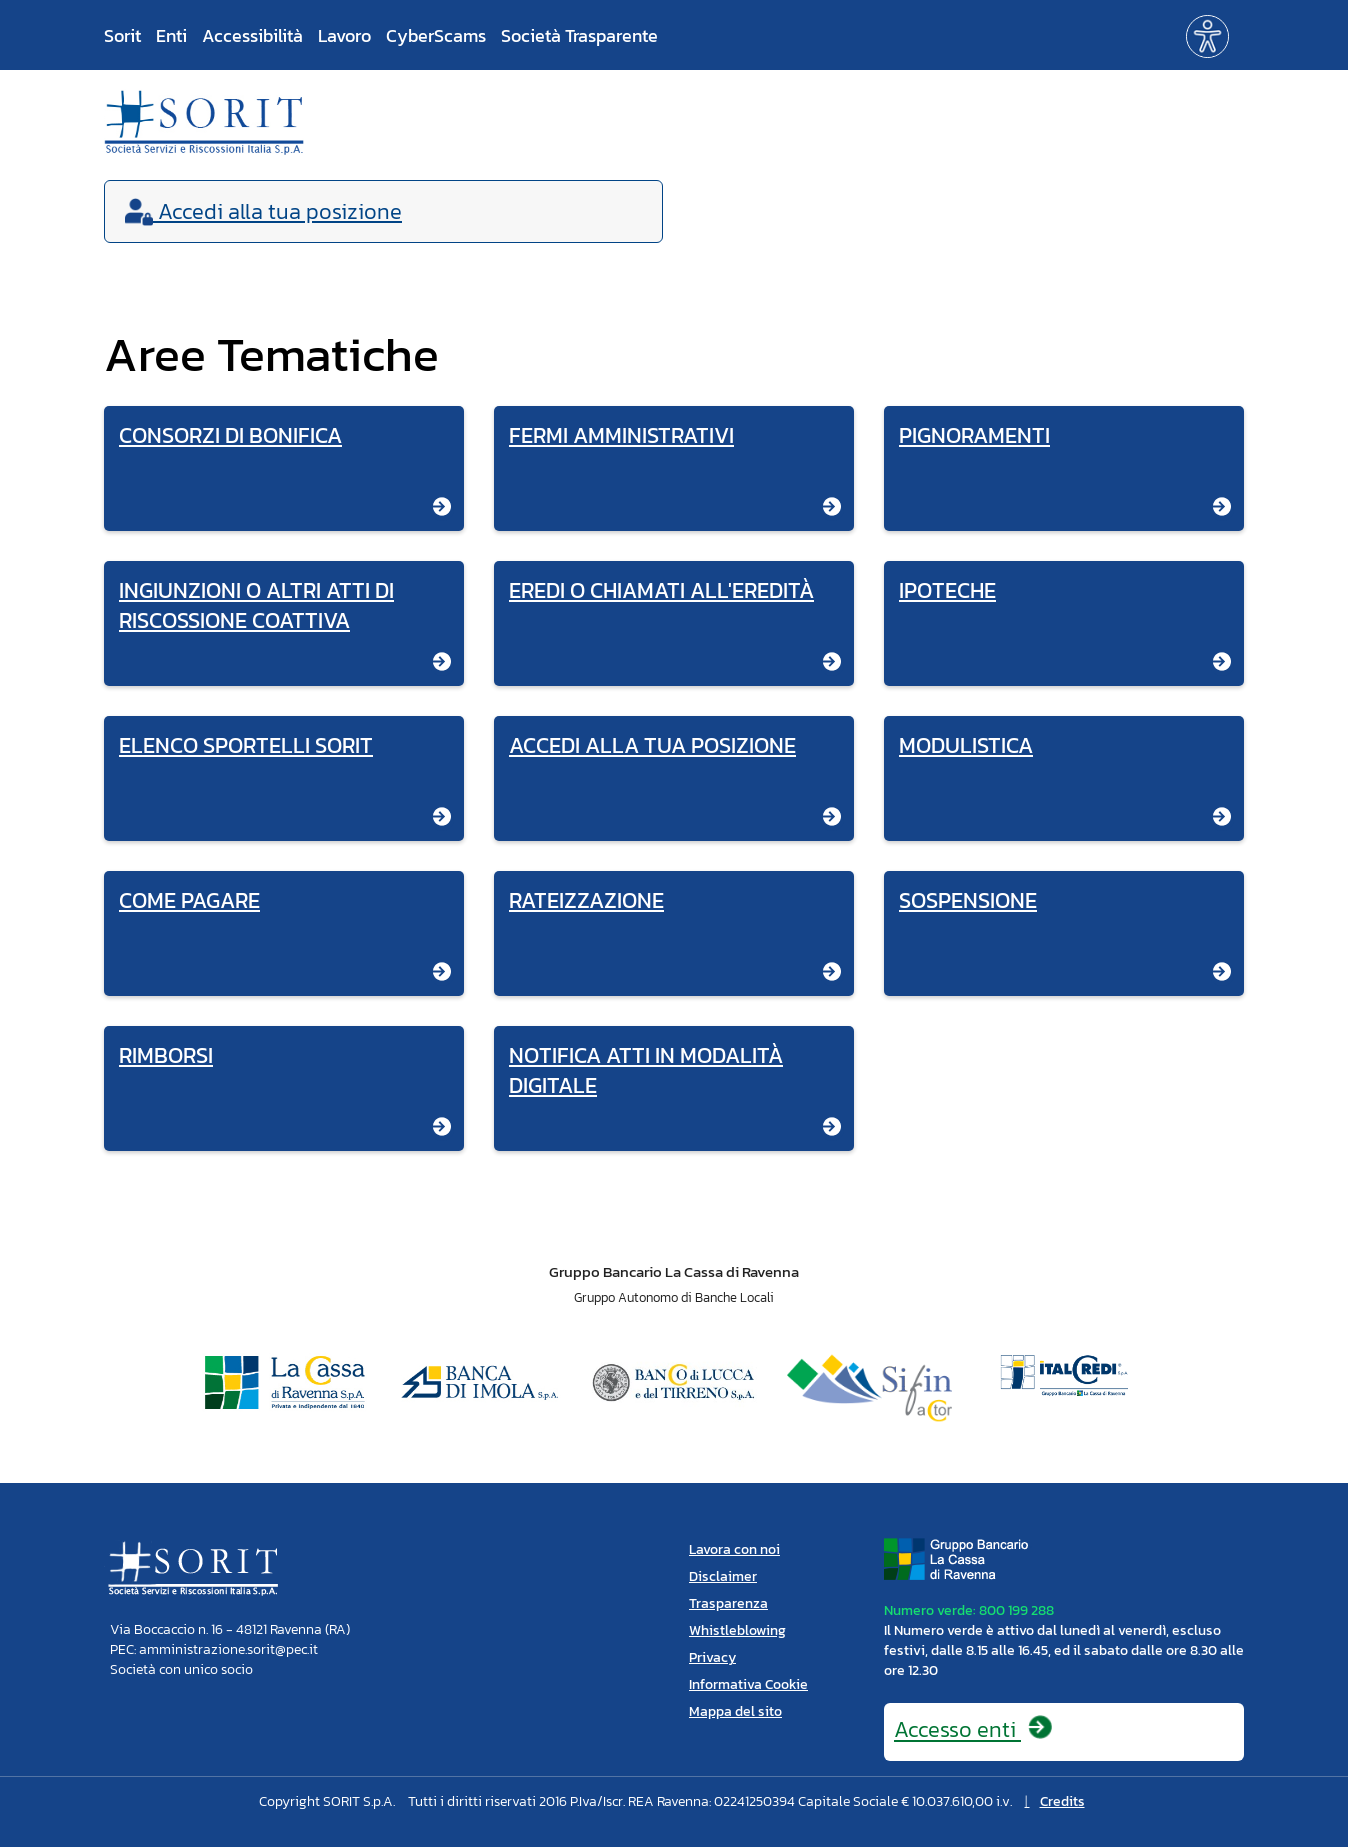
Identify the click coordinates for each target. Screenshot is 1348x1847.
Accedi (263, 211)
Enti (171, 35)
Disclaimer (723, 1576)
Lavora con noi (734, 1549)
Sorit (122, 35)
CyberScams (436, 35)
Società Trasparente (579, 35)
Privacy (712, 1657)
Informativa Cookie (748, 1684)
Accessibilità (252, 35)
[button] (1207, 34)
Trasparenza (728, 1603)
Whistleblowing (737, 1630)
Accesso (974, 1729)
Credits (1062, 1801)
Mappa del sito (735, 1711)
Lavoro (344, 35)
